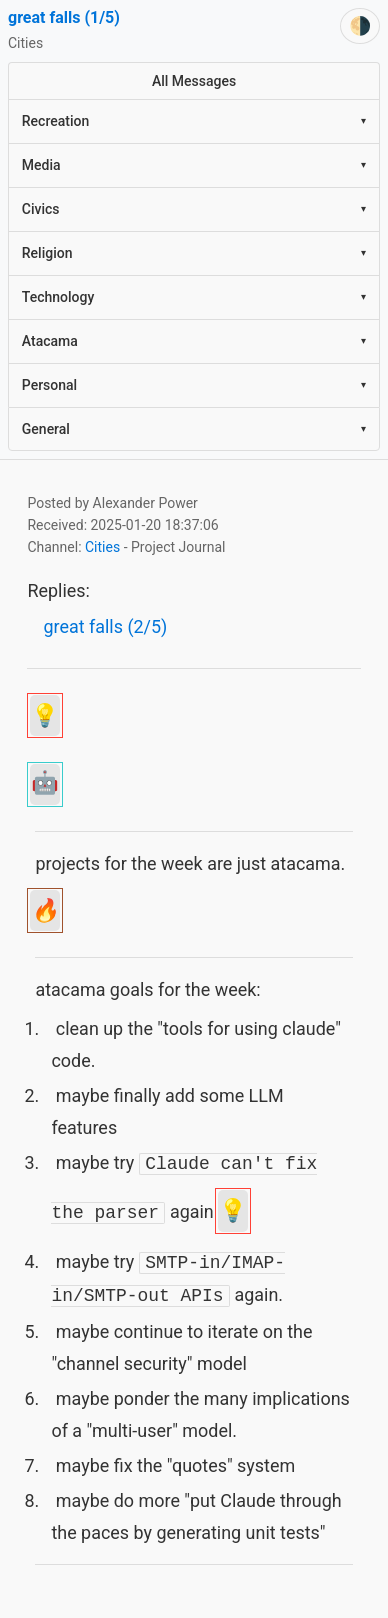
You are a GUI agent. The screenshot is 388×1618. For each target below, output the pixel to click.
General (194, 429)
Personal (194, 385)
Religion (194, 253)
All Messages (194, 81)
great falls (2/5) (105, 626)
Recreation (194, 121)
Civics (194, 209)
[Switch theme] (360, 26)
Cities (102, 547)
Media (194, 165)
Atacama (194, 341)
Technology (194, 297)
